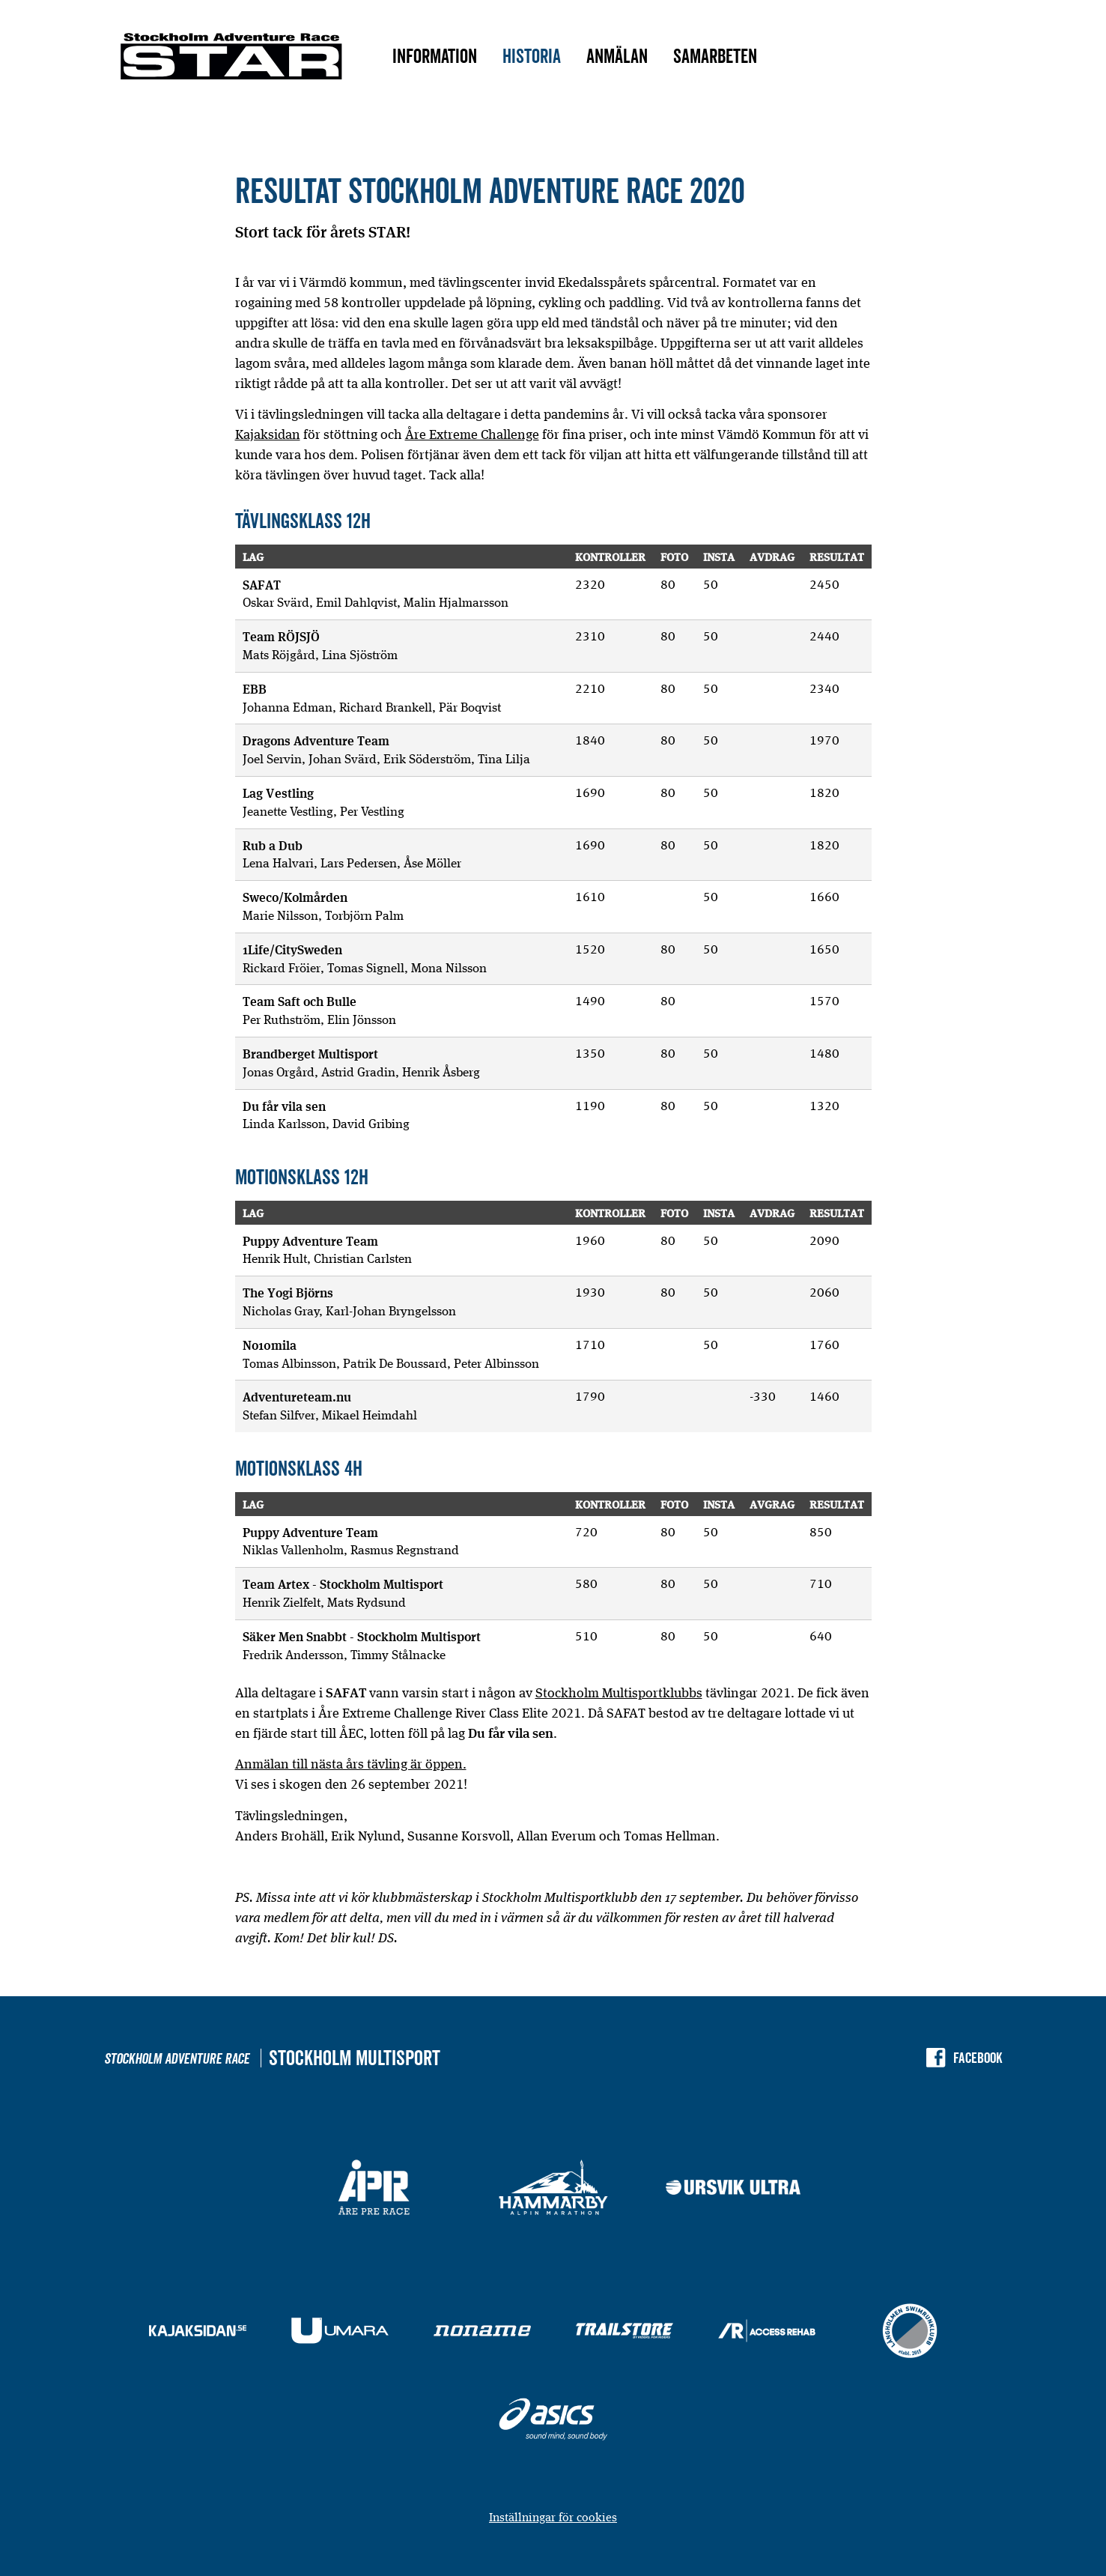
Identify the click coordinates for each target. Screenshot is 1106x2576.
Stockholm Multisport (354, 2058)
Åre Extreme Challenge (472, 434)
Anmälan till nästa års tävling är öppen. (351, 1764)
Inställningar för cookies (553, 2517)
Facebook (978, 2058)
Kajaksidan (267, 434)
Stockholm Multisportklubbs (618, 1692)
